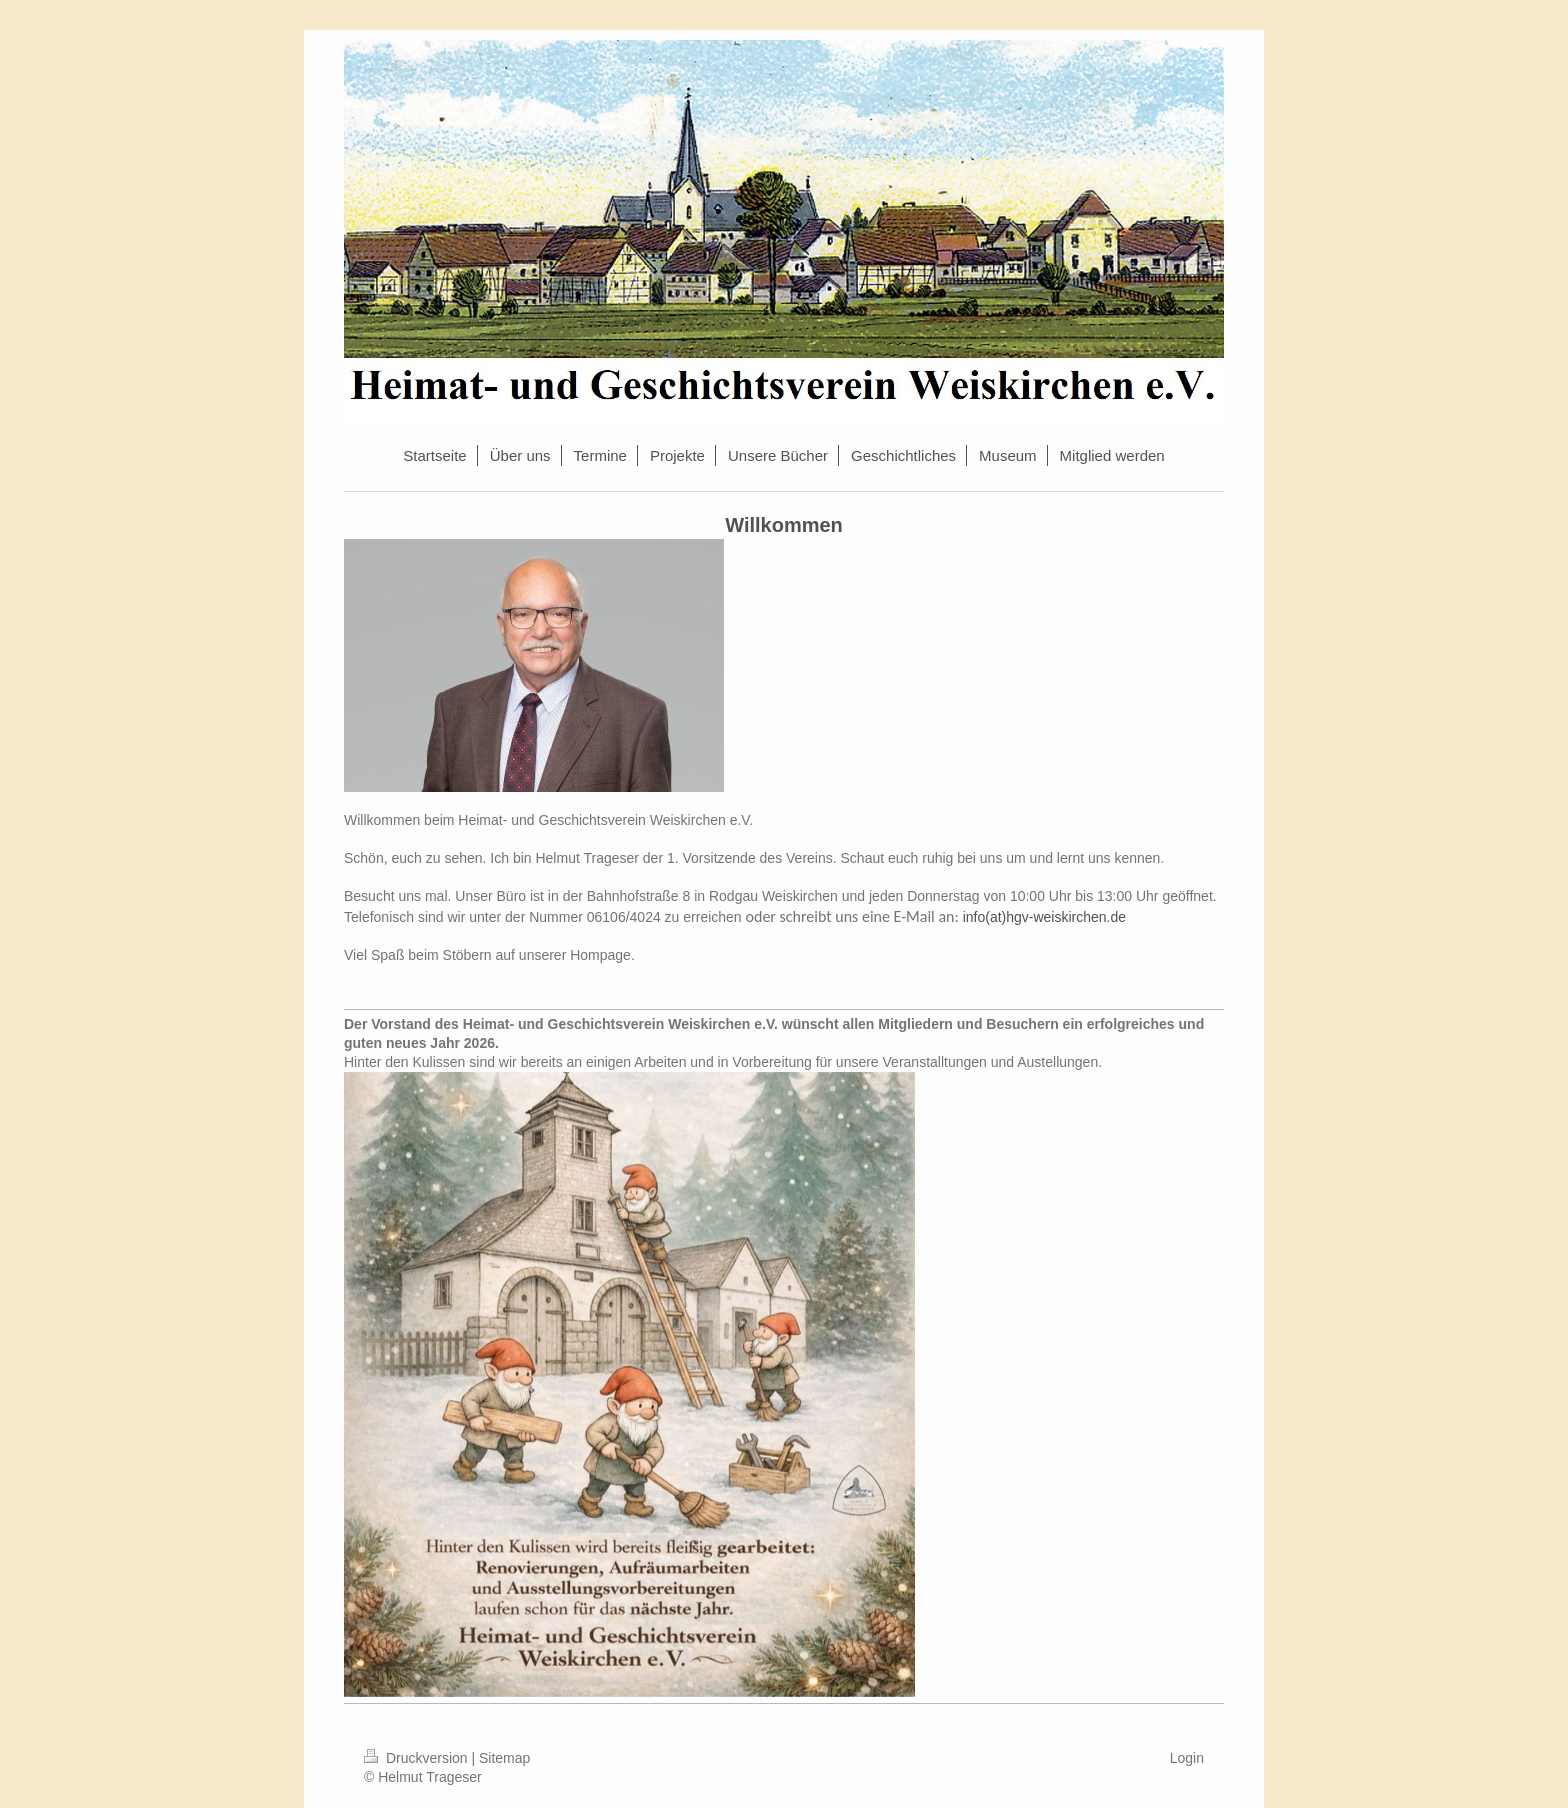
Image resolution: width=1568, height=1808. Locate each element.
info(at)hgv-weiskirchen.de (1044, 917)
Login (1187, 1758)
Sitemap (504, 1758)
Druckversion (417, 1758)
